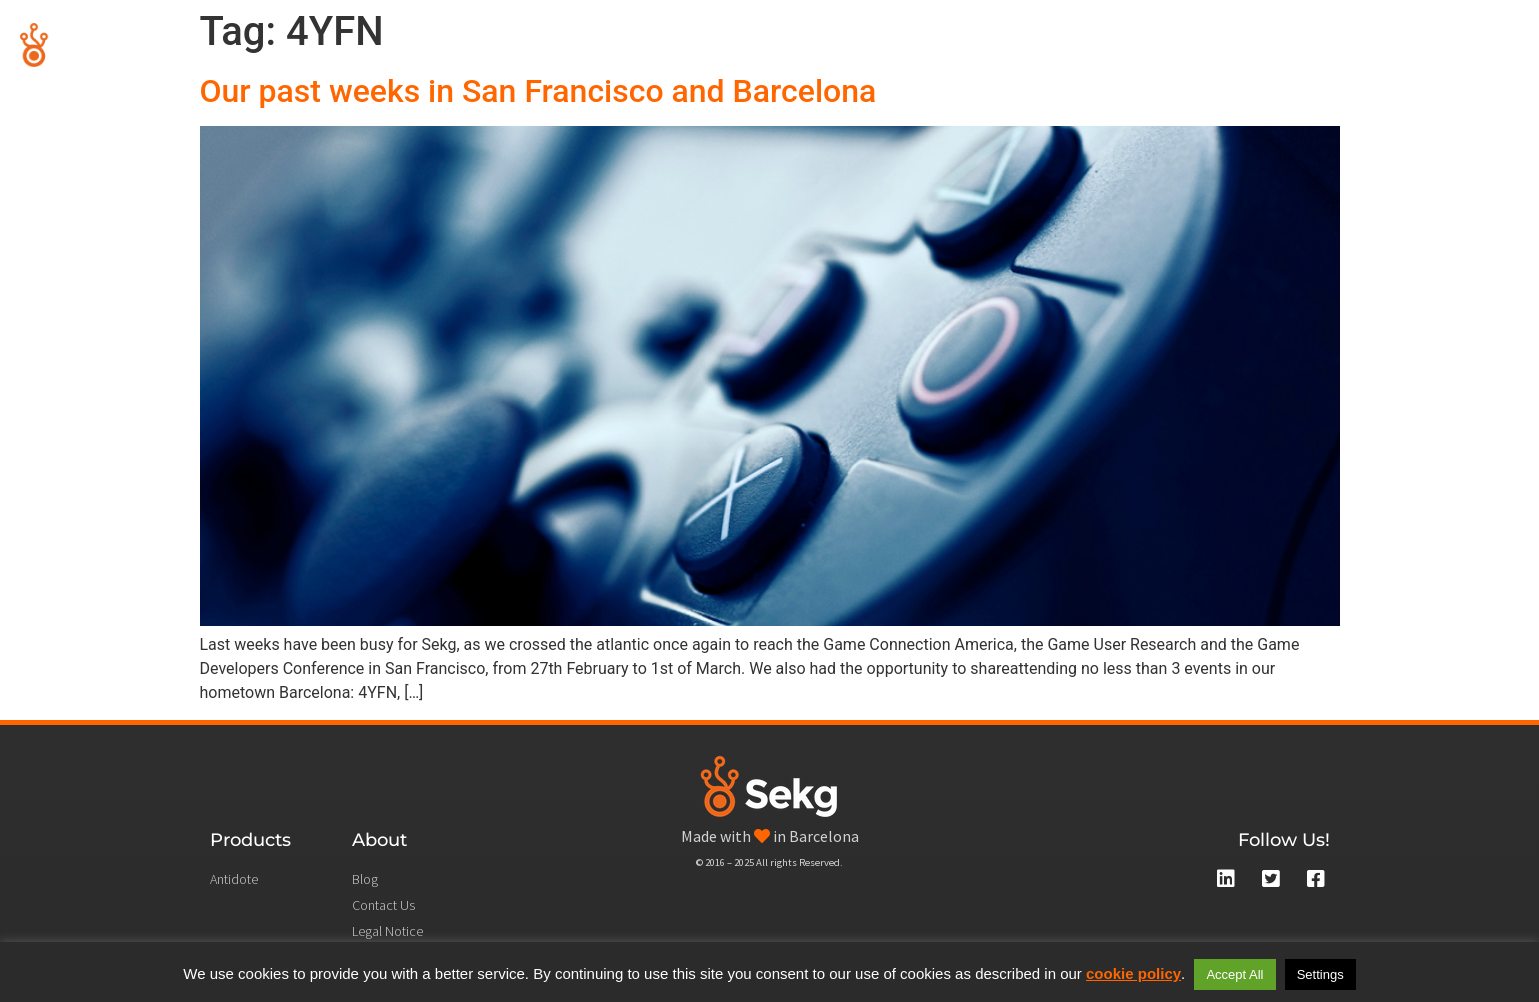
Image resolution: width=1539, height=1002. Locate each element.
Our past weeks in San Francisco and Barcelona (538, 91)
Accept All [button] (1234, 974)
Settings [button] (1320, 974)
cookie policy (1133, 973)
